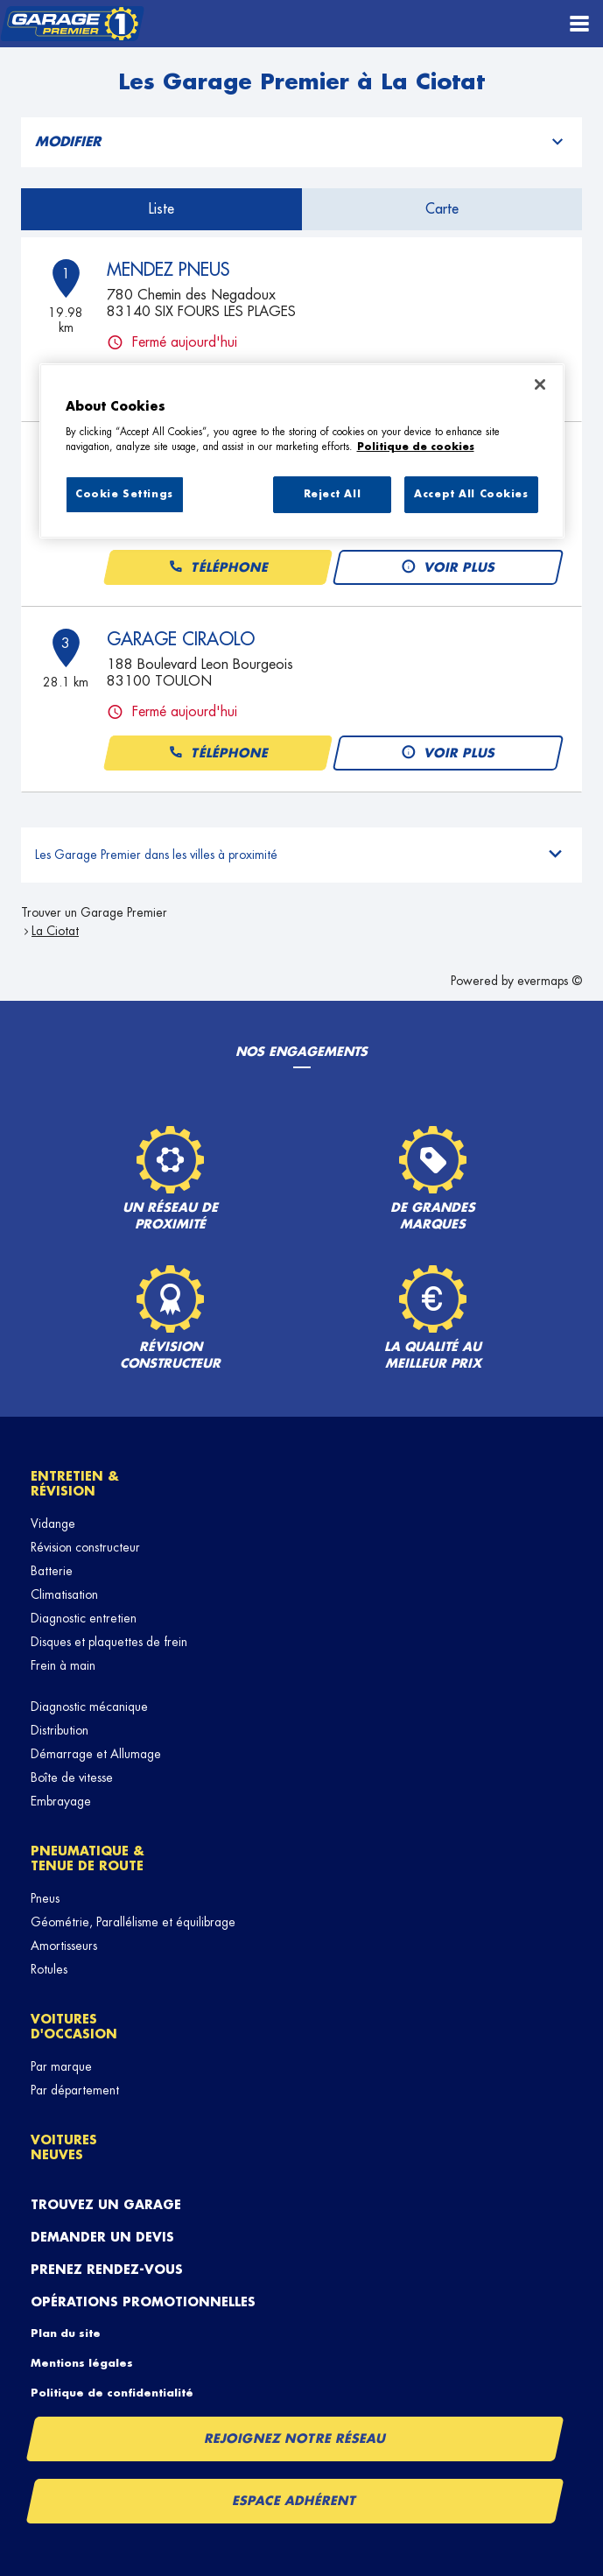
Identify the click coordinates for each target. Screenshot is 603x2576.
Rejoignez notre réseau (295, 2438)
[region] (301, 450)
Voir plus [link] (447, 567)
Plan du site (66, 2333)
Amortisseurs (64, 1945)
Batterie (52, 1571)
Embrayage (61, 1801)
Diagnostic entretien (84, 1618)
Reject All (332, 494)
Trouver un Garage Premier (94, 912)
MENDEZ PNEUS (168, 269)
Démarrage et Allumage (96, 1754)
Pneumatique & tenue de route (87, 1858)
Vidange (53, 1523)
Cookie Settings (124, 494)
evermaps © (549, 981)
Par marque (61, 2066)
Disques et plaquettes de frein (109, 1642)
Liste (161, 209)
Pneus (45, 1898)
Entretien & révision (75, 1483)
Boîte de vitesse (72, 1777)
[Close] (540, 384)
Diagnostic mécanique (89, 1706)
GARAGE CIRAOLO (181, 639)
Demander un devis (102, 2237)
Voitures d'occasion (74, 2026)
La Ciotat (55, 931)
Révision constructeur (85, 1547)
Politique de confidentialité (112, 2393)
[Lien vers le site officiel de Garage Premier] (72, 24)
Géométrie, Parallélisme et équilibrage (133, 1922)
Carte (442, 209)
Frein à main (63, 1665)
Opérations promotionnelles (143, 2302)
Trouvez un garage (106, 2205)
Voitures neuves (64, 2147)
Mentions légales (82, 2363)
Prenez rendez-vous (107, 2269)
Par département (75, 2090)
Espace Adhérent (295, 2501)
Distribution (59, 1730)
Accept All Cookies (471, 494)
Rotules (49, 1969)
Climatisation (64, 1594)
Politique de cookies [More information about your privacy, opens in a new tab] (415, 447)
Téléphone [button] (217, 567)
